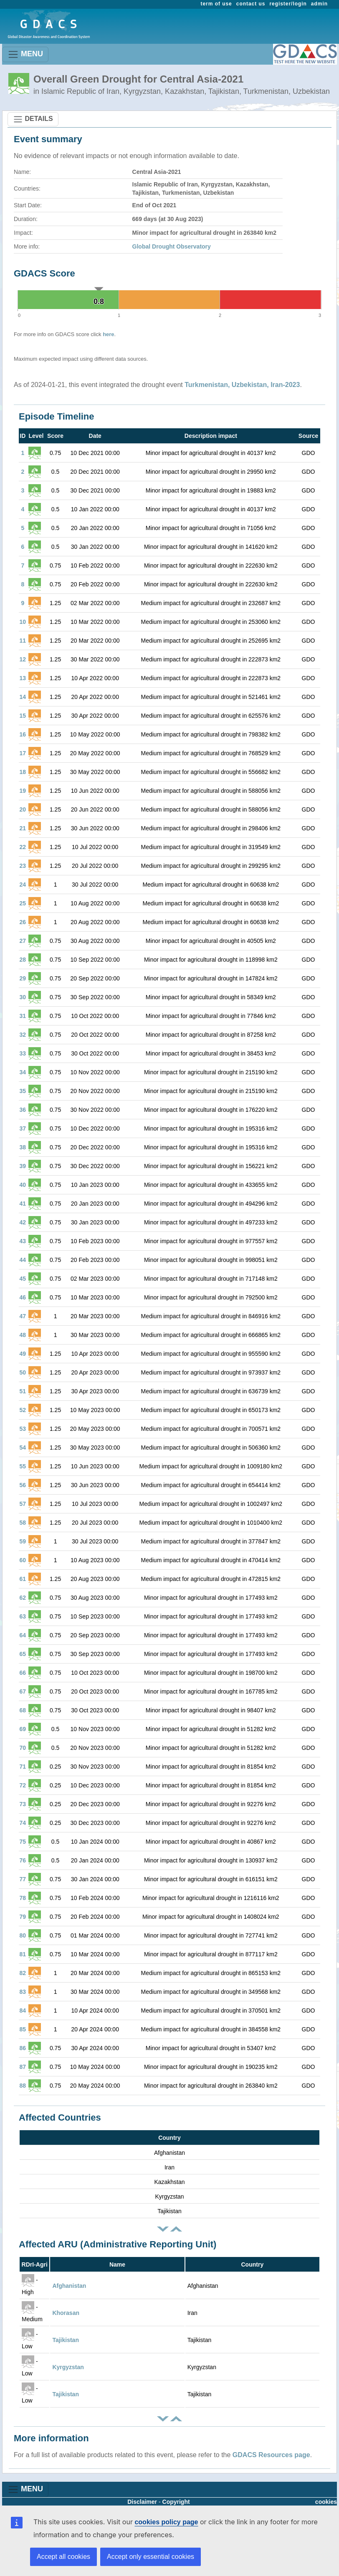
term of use (216, 4)
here (108, 334)
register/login (287, 4)
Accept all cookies (63, 2556)
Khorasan (65, 2313)
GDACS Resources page (271, 2454)
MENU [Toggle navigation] (25, 54)
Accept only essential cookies (150, 2556)
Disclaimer (142, 2501)
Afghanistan (69, 2285)
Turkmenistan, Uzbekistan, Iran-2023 (242, 384)
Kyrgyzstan (67, 2367)
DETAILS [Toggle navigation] (33, 119)
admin (319, 4)
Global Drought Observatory (171, 246)
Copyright (176, 2501)
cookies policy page (166, 2522)
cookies (326, 2501)
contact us (251, 4)
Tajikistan (65, 2340)
